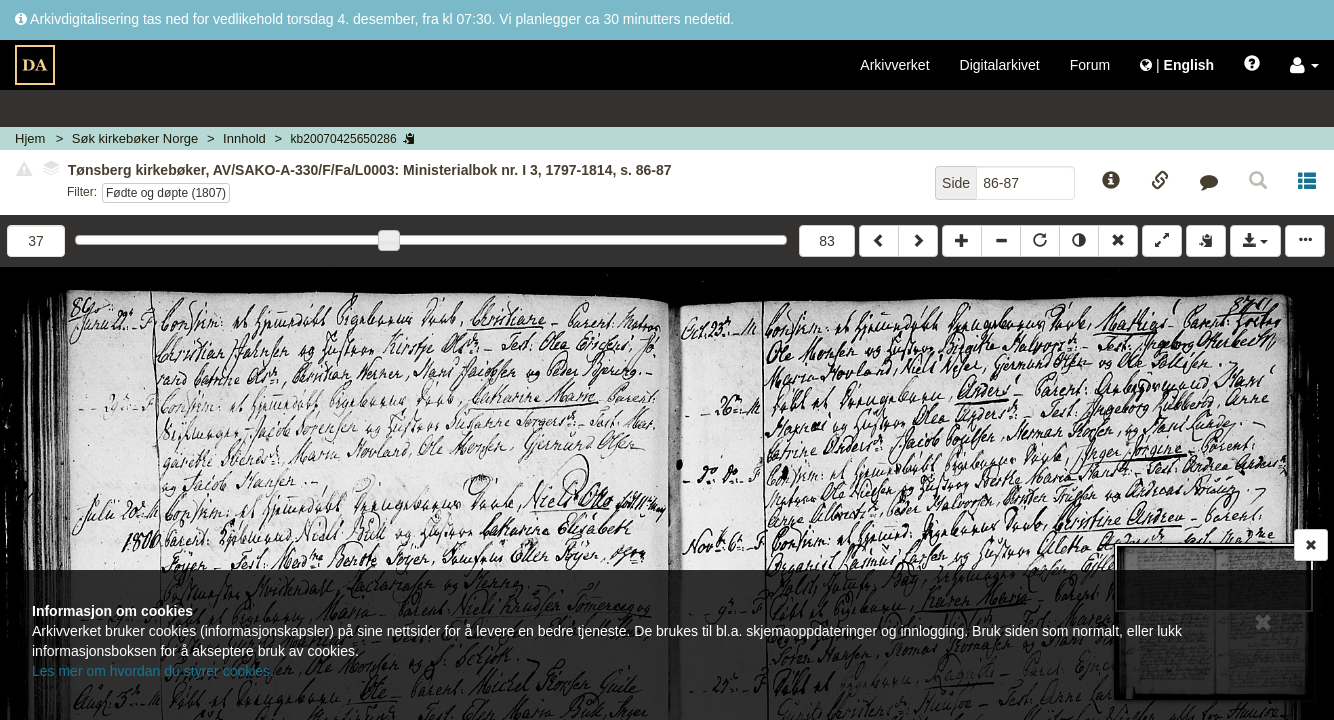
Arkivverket (894, 65)
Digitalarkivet (1000, 65)
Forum (1090, 65)
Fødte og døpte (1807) (166, 193)
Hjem (30, 138)
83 (827, 241)
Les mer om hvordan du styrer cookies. (153, 671)
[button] (1304, 65)
